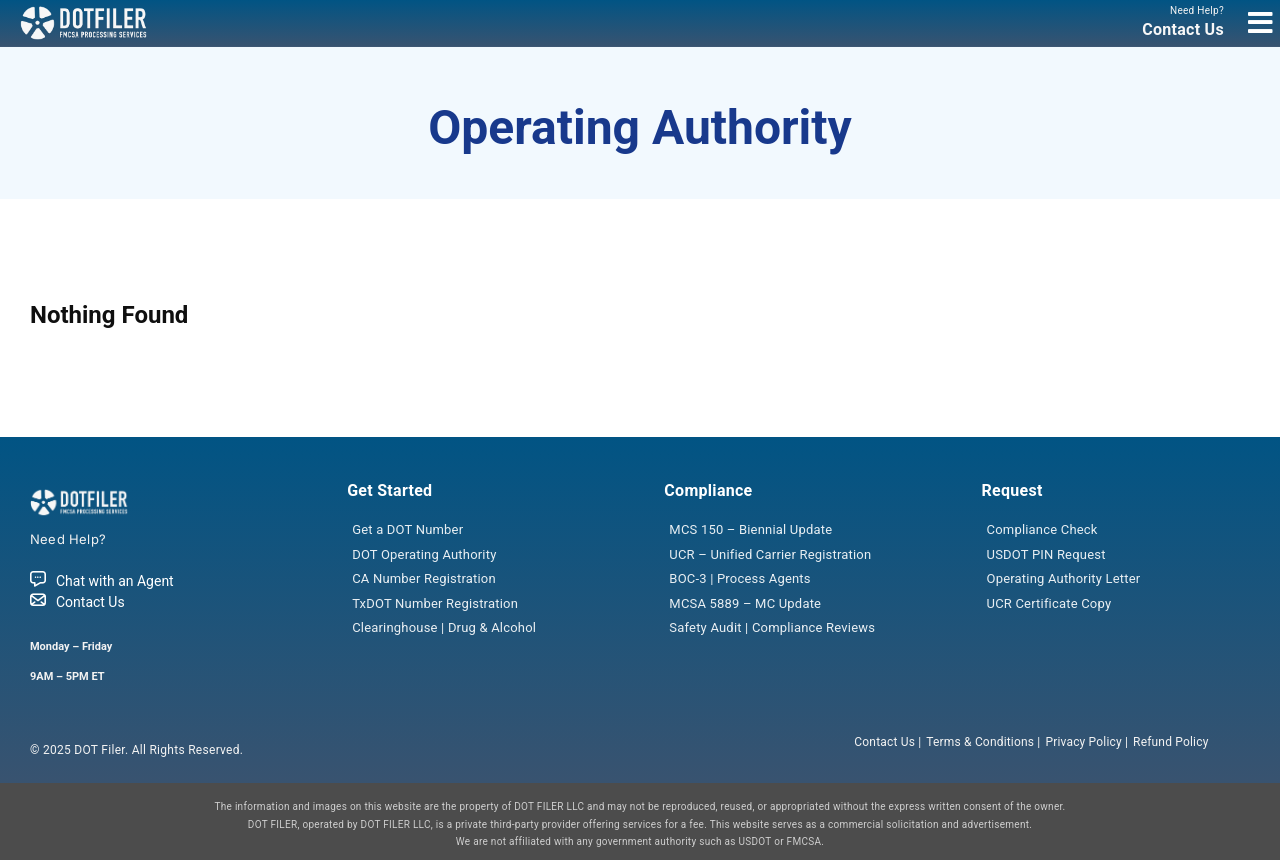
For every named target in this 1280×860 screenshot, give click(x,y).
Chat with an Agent (102, 581)
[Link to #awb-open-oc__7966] (1260, 23)
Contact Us (77, 602)
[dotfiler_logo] (85, 12)
